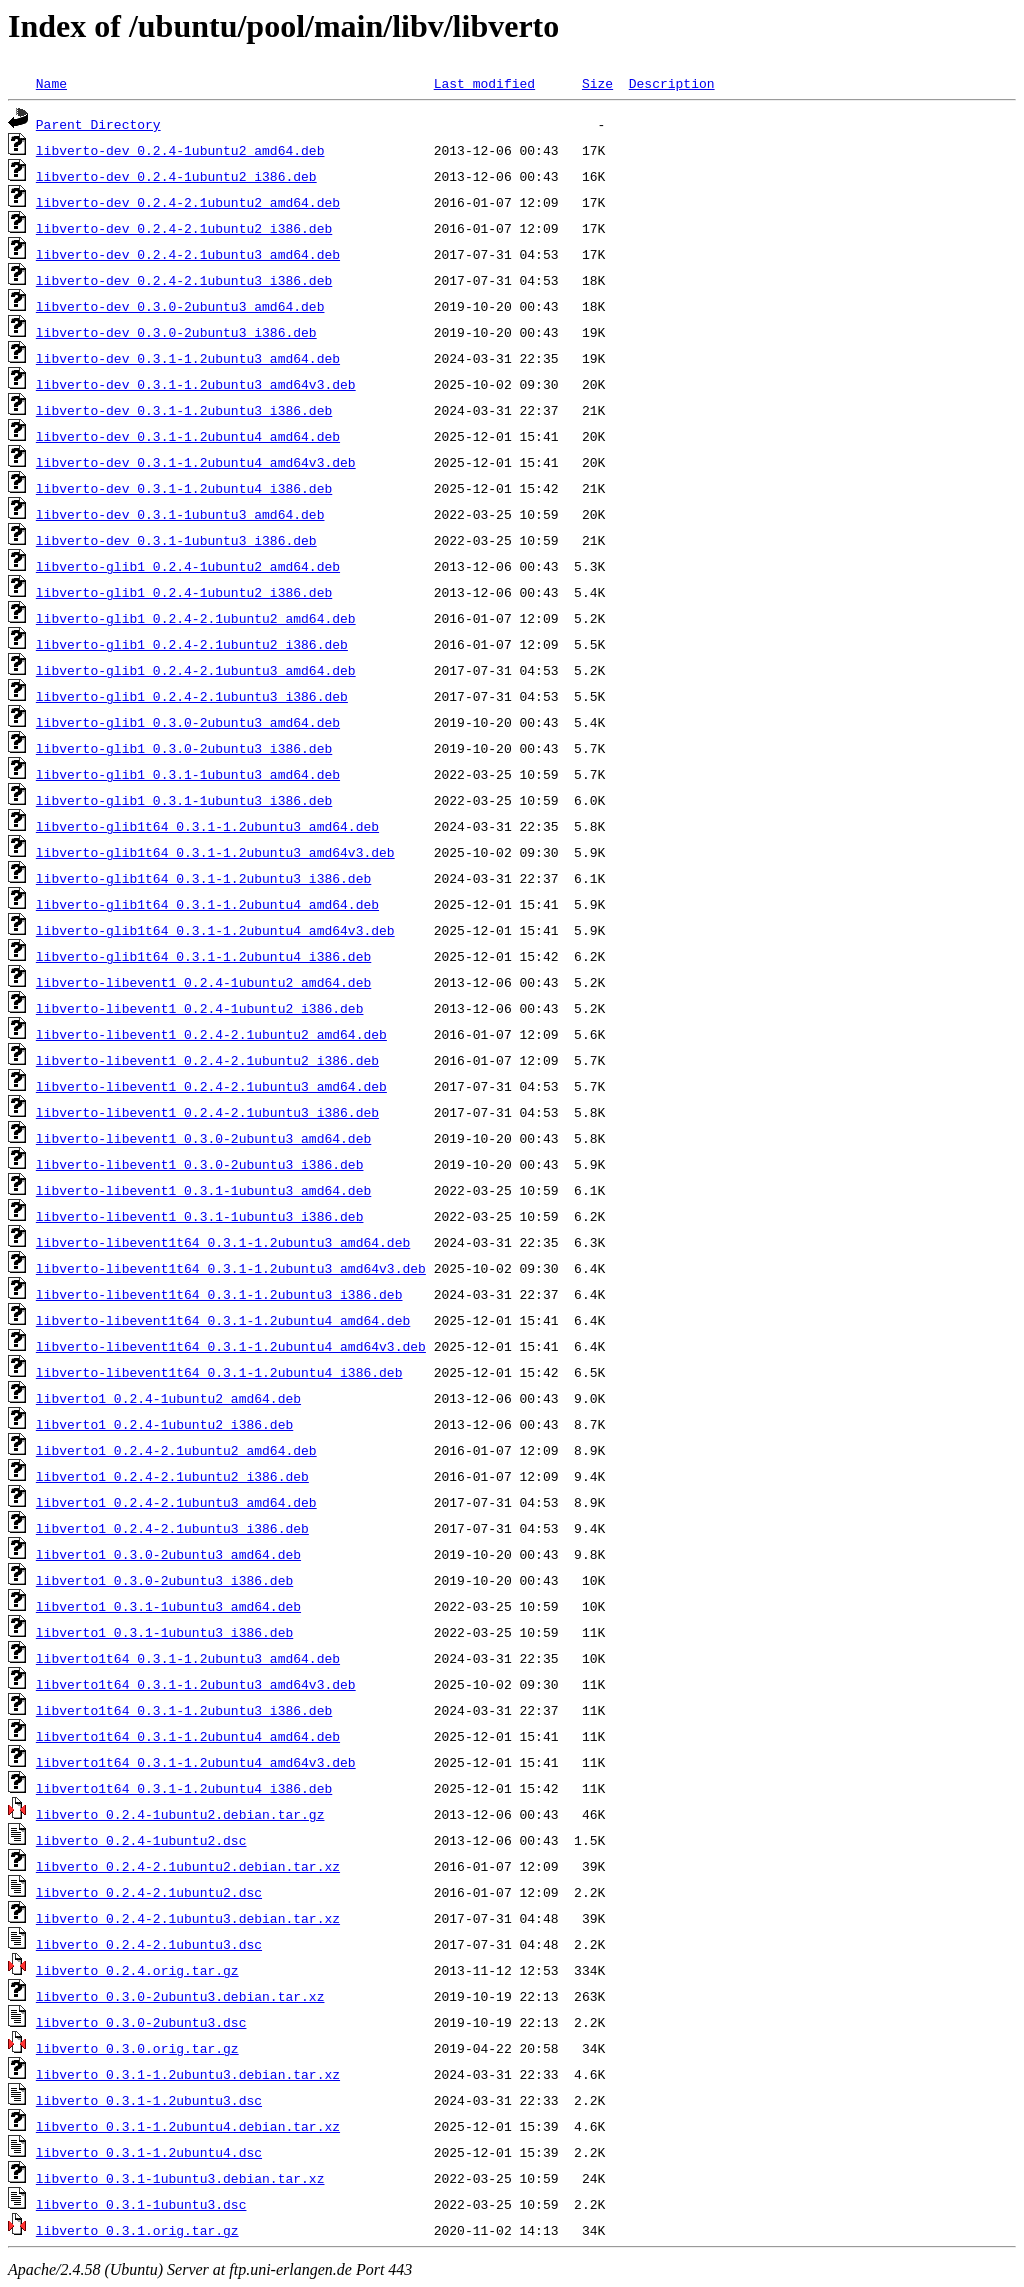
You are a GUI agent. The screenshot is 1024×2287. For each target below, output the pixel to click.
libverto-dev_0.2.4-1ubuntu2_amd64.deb (180, 150)
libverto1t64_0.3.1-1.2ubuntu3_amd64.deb (188, 1658)
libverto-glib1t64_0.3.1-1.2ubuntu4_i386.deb (203, 956)
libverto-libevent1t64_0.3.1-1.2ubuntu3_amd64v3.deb (231, 1268)
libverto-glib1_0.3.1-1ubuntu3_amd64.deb (188, 774)
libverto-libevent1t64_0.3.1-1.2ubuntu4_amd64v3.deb (231, 1346)
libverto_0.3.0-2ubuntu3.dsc (141, 2022)
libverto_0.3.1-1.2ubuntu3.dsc (149, 2100)
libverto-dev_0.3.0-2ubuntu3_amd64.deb (180, 306)
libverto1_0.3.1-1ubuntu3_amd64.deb (168, 1606)
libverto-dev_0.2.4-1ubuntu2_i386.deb (176, 176)
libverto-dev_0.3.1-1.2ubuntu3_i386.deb (184, 410)
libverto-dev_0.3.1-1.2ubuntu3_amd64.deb (188, 358)
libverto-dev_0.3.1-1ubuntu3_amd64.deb (180, 514)
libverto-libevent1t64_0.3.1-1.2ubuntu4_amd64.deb (223, 1320)
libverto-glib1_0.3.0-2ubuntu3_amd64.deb (188, 722)
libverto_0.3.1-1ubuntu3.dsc (141, 2204)
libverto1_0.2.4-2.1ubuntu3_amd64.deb (176, 1502)
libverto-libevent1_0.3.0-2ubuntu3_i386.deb (200, 1164)
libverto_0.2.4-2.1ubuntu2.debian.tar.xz (188, 1866)
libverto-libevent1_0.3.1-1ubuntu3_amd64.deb (203, 1190)
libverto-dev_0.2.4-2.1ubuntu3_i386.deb (184, 280)
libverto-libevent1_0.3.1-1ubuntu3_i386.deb (200, 1216)
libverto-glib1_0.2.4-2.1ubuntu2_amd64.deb (196, 618)
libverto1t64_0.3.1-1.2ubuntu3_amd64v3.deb (196, 1684)
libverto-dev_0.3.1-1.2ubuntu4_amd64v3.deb (196, 462)
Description (672, 83)
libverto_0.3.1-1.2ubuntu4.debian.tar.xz (188, 2126)
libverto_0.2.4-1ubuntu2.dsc (141, 1840)
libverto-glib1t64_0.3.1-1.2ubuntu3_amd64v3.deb (215, 852)
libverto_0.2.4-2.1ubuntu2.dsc (149, 1892)
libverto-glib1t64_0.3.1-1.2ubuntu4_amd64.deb (207, 904)
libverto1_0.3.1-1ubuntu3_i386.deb (164, 1632)
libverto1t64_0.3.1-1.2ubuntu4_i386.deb (184, 1788)
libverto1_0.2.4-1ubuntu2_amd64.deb (168, 1398)
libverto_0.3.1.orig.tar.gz (137, 2230)
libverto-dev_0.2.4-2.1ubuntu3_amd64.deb (188, 254)
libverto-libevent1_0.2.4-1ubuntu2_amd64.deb (203, 982)
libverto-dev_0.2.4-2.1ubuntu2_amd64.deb (188, 202)
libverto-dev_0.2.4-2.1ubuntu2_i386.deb (184, 228)
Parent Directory (98, 124)
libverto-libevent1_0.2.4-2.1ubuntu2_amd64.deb (211, 1034)
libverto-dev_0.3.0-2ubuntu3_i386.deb (176, 332)
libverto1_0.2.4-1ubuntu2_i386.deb (164, 1424)
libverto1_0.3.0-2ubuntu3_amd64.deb (168, 1554)
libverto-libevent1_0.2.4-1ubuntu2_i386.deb (200, 1008)
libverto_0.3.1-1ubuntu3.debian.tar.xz (180, 2178)
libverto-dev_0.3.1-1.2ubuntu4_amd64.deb (188, 436)
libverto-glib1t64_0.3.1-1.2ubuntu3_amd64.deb (207, 826)
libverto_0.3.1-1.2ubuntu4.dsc (149, 2152)
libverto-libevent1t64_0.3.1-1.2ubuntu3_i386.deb (219, 1294)
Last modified (484, 83)
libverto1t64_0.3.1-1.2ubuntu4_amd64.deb (188, 1736)
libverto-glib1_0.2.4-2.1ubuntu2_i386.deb (192, 644)
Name (51, 83)
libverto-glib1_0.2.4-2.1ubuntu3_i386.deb (192, 696)
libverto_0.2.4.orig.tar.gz (137, 1970)
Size (597, 83)
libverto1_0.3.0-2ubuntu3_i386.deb (164, 1580)
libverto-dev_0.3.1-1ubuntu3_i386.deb (176, 540)
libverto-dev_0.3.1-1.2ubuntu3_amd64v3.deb (196, 384)
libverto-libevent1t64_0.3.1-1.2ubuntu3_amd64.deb (223, 1242)
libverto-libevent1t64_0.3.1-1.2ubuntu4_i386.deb (219, 1372)
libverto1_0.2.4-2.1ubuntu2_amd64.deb (176, 1450)
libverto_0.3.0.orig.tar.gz (137, 2048)
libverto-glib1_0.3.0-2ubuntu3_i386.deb (184, 748)
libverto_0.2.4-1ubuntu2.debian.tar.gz (180, 1814)
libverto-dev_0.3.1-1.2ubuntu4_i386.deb (184, 488)
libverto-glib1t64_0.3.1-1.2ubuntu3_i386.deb (203, 878)
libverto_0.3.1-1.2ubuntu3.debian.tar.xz (188, 2074)
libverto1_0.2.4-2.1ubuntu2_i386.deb (172, 1476)
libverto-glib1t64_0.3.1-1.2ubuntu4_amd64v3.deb (215, 930)
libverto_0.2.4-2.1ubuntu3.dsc (149, 1944)
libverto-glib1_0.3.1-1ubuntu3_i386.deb (184, 800)
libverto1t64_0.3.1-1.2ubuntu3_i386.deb (184, 1710)
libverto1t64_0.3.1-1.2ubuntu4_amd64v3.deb (196, 1762)
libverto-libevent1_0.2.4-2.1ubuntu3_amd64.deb (211, 1086)
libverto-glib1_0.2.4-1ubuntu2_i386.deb (184, 592)
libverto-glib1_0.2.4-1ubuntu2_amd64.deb (188, 566)
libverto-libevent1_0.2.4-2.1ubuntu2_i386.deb (207, 1060)
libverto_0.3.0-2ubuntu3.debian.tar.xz (180, 1996)
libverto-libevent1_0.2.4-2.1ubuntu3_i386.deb (207, 1112)
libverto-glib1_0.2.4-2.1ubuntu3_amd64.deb (196, 670)
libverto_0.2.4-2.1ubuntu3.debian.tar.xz (188, 1918)
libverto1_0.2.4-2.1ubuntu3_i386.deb (172, 1528)
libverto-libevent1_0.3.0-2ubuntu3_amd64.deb (203, 1138)
